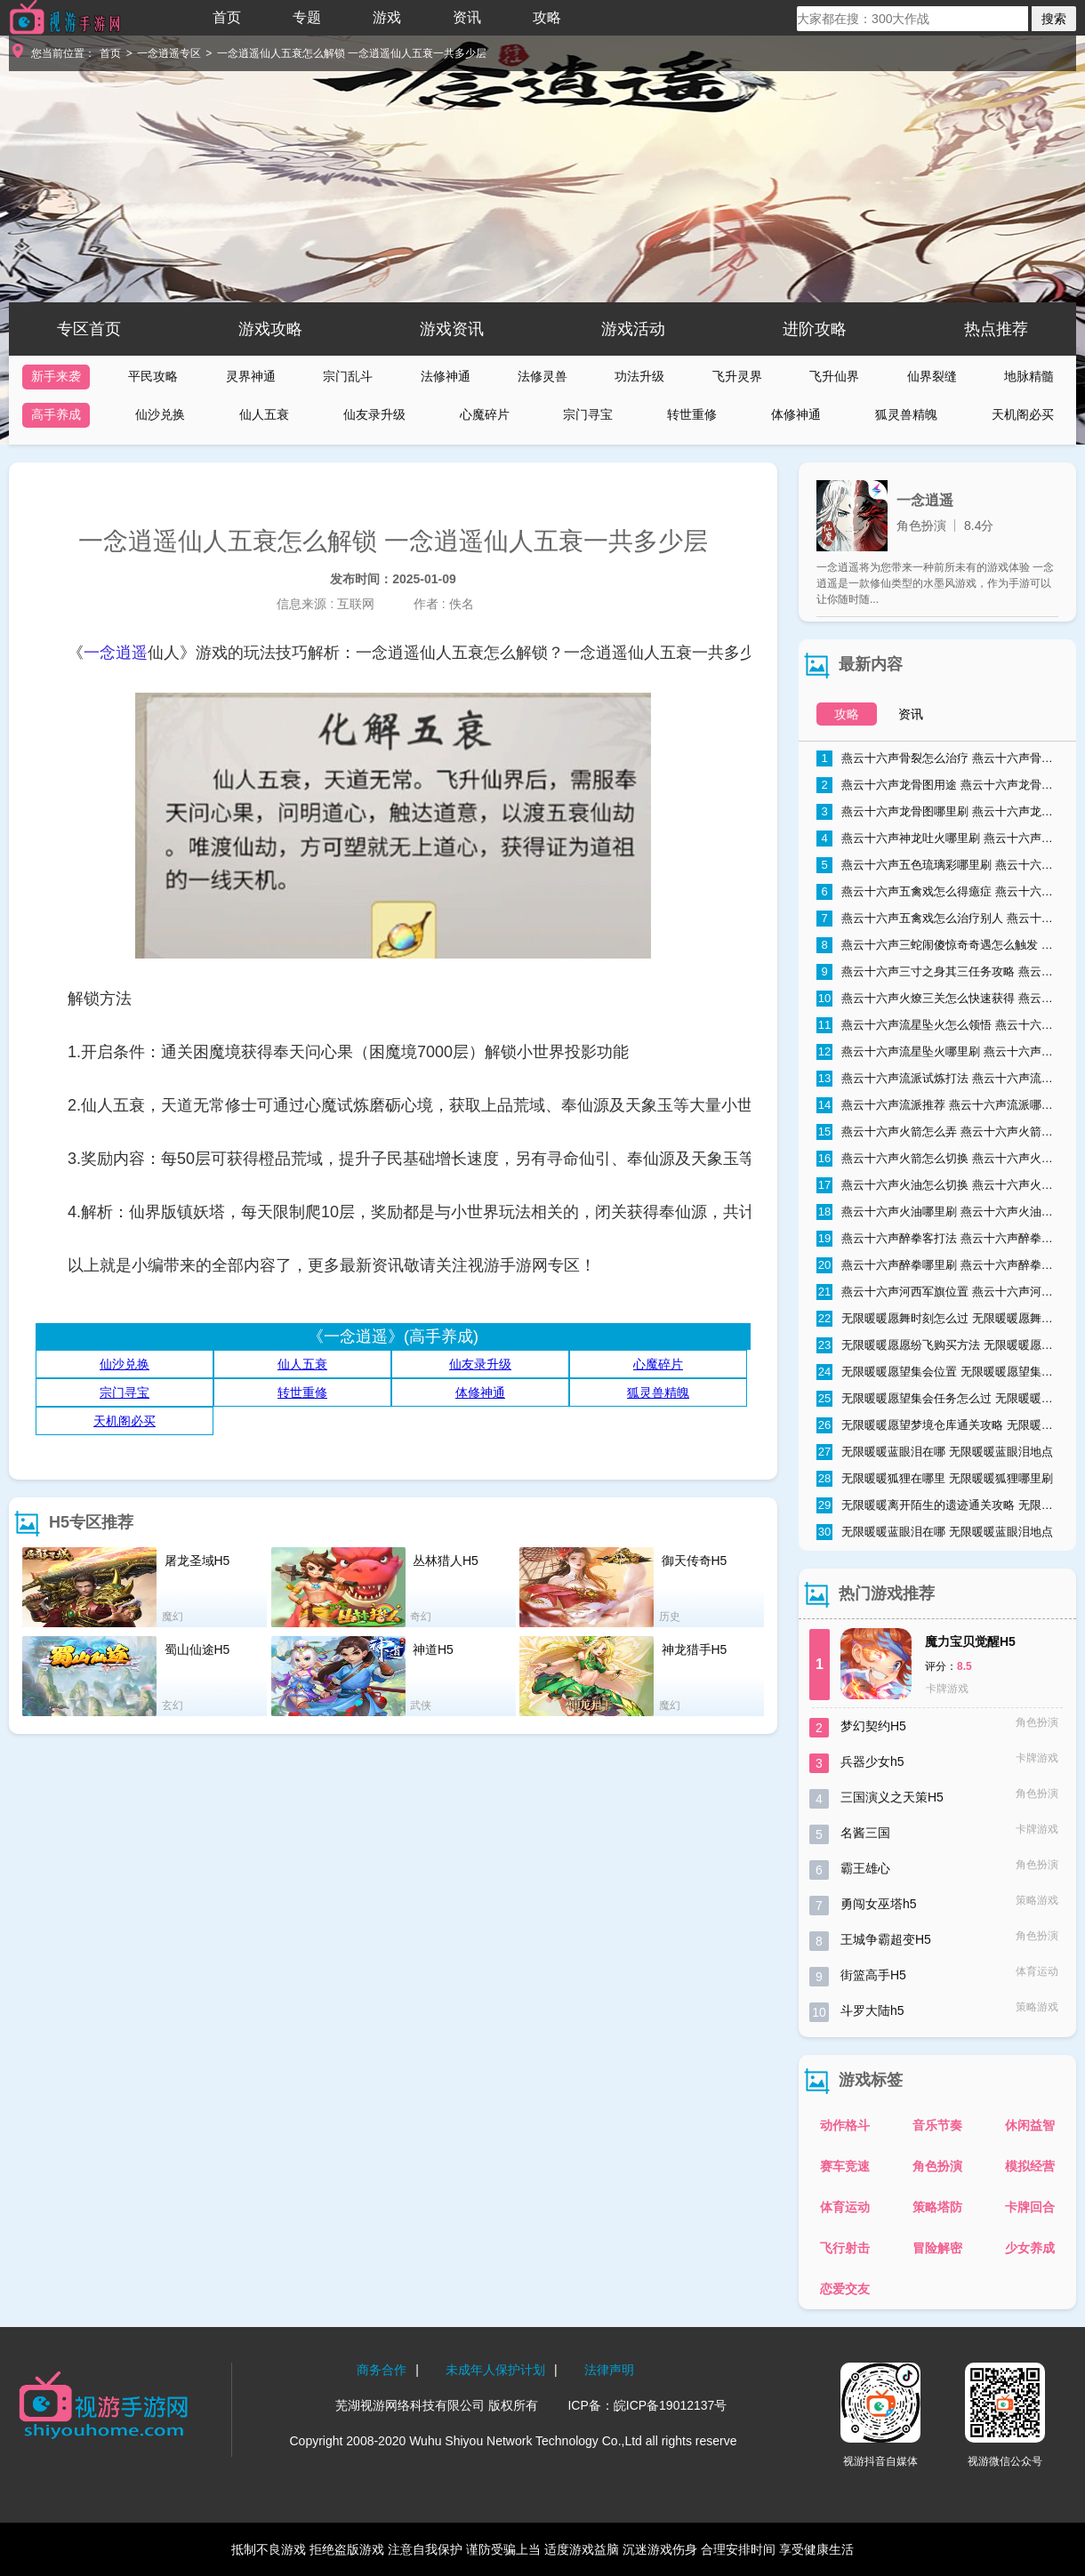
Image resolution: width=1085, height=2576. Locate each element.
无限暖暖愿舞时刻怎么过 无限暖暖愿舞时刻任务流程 (937, 1319)
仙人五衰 (264, 414)
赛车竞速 (845, 2166)
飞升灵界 (737, 376)
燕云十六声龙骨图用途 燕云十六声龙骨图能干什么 (937, 785)
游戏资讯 (452, 329)
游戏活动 (633, 329)
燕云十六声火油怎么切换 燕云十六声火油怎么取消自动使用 (937, 1185)
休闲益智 (1030, 2125)
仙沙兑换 (160, 414)
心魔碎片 (485, 414)
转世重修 (692, 414)
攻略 (547, 17)
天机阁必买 (1023, 414)
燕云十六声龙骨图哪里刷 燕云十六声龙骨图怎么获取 (937, 812)
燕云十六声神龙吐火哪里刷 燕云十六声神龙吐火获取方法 (937, 839)
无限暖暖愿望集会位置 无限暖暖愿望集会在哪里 (937, 1372)
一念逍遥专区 (169, 53)
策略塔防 (937, 2207)
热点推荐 (996, 329)
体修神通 (796, 414)
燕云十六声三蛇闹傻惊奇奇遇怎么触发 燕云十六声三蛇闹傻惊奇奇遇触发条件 (937, 945)
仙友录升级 (374, 414)
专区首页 (89, 329)
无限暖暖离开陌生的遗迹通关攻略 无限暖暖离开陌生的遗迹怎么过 (937, 1505)
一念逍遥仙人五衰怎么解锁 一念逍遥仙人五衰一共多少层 (351, 53)
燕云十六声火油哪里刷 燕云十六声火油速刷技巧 (937, 1212)
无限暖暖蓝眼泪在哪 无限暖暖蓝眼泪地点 (934, 1452)
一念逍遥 (116, 653)
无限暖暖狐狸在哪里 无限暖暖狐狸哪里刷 (934, 1479)
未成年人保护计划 (495, 2370)
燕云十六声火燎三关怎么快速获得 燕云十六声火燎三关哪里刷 (937, 999)
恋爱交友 (845, 2289)
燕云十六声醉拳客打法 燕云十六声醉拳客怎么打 (937, 1239)
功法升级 (639, 376)
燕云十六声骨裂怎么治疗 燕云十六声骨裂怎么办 (937, 758)
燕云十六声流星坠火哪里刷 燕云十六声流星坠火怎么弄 (937, 1052)
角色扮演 (937, 2166)
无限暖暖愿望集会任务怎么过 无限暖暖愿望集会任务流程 (937, 1399)
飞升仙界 (834, 376)
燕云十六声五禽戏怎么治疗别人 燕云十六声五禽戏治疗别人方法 (937, 919)
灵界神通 (251, 376)
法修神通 (445, 376)
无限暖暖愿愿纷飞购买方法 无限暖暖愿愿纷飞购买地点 (937, 1345)
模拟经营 (1030, 2166)
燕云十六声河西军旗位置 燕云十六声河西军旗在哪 (937, 1292)
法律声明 (609, 2370)
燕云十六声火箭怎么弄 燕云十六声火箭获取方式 (937, 1132)
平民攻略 (153, 376)
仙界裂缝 (932, 376)
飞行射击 (845, 2248)
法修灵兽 (542, 376)
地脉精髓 (1029, 376)
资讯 (467, 17)
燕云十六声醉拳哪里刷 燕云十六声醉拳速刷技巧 (937, 1265)
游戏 (387, 17)
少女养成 (1030, 2248)
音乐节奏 (937, 2125)
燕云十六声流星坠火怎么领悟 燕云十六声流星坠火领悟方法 (937, 1025)
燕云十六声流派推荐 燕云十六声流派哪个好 (937, 1105)
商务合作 (381, 2370)
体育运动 (845, 2207)
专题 (307, 17)
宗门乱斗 (348, 376)
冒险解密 (937, 2248)
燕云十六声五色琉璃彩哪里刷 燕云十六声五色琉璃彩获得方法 (937, 865)
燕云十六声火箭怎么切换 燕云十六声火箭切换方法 (937, 1159)
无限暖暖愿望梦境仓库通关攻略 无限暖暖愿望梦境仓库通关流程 (937, 1425)
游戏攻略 (270, 329)
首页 (227, 17)
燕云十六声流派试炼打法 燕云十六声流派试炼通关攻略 (937, 1079)
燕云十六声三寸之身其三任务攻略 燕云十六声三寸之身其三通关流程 (937, 972)
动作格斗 (845, 2125)
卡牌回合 (1030, 2207)
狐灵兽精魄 (906, 414)
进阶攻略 (815, 329)
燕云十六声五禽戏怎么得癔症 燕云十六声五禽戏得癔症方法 (937, 892)
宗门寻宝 (588, 414)
